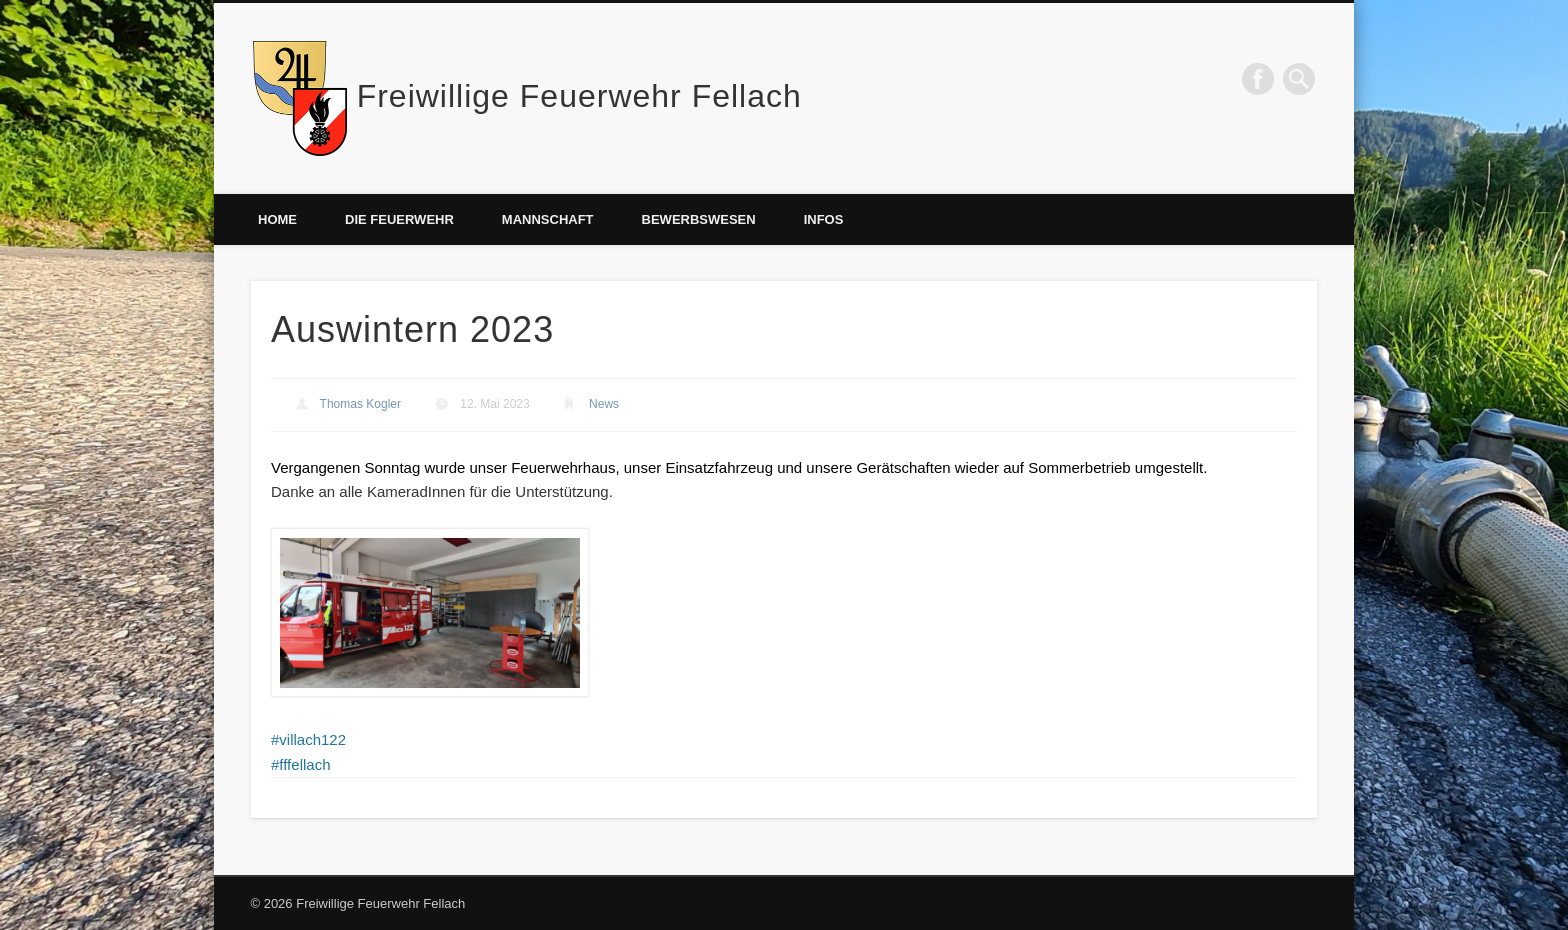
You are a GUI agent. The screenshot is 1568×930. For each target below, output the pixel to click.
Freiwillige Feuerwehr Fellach (579, 96)
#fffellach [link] (301, 764)
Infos (824, 219)
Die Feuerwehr (399, 219)
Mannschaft (548, 219)
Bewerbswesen (699, 219)
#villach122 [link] (308, 739)
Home (277, 219)
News (604, 404)
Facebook (1258, 79)
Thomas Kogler (360, 404)
